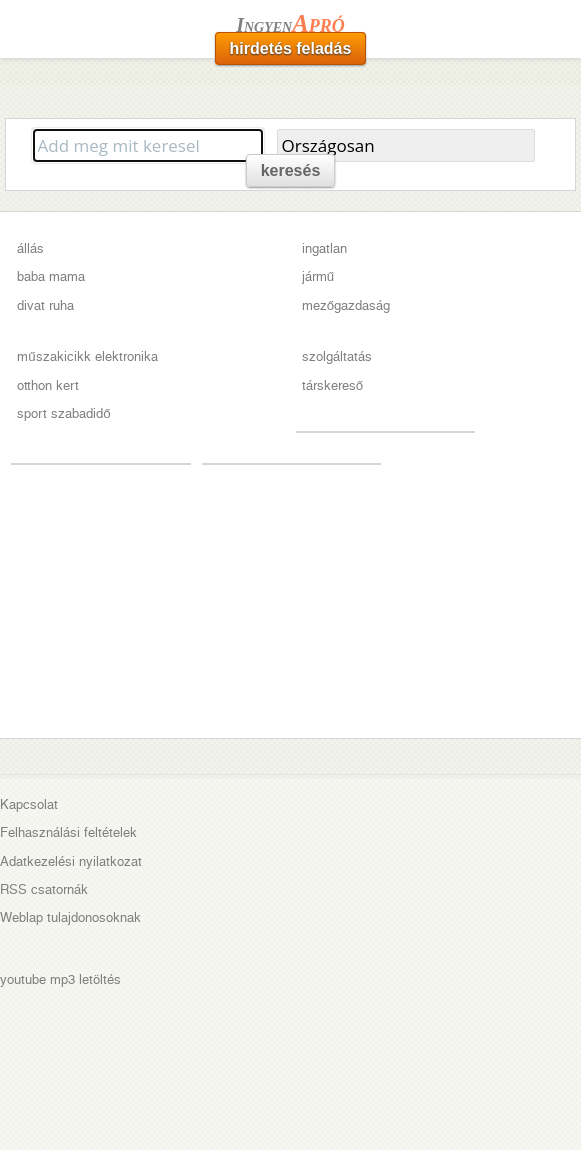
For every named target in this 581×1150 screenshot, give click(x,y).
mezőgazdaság (346, 305)
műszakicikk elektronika (87, 356)
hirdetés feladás (291, 48)
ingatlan (324, 248)
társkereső (332, 385)
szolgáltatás (337, 356)
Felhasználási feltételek (68, 832)
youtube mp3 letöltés (60, 979)
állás (30, 248)
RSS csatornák (44, 889)
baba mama (51, 276)
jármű (318, 276)
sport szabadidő (63, 413)
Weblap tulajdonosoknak (70, 917)
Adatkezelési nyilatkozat (71, 861)
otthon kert (48, 385)
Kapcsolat (29, 804)
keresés (291, 170)
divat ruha (45, 305)
